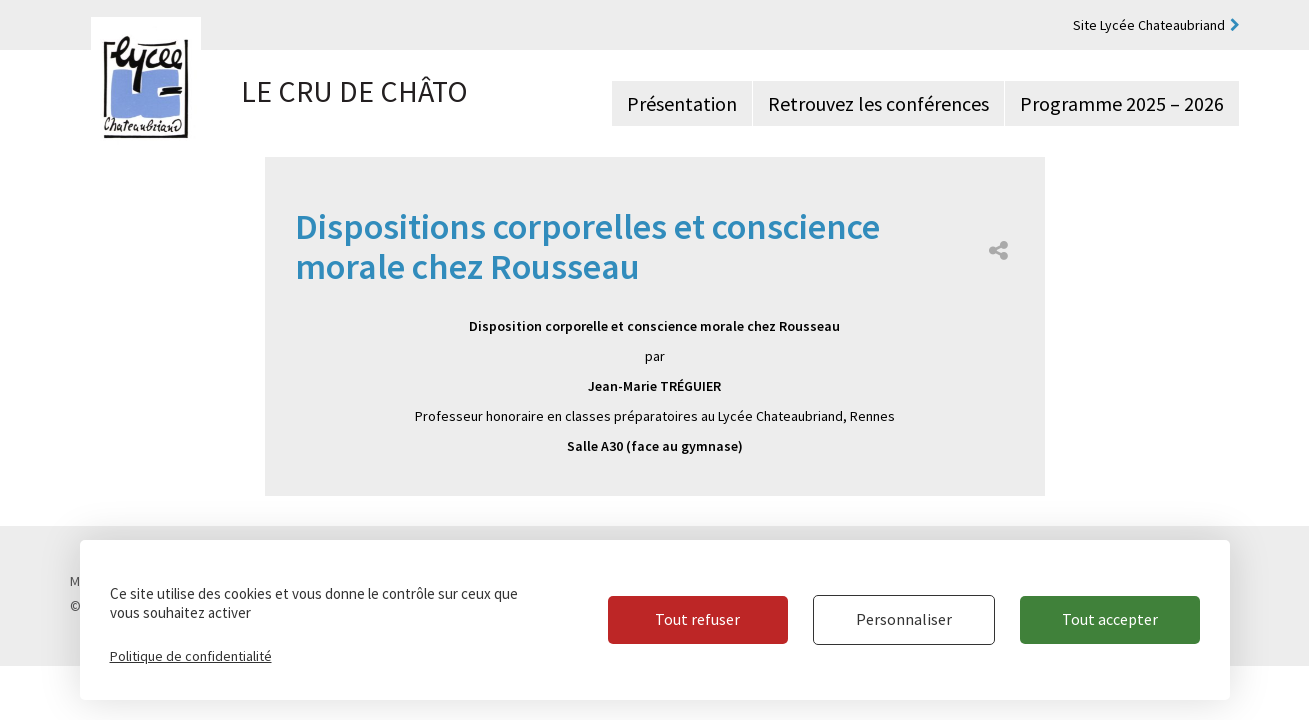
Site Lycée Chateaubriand (1149, 25)
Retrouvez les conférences (878, 103)
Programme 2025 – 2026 (1122, 103)
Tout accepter (1110, 619)
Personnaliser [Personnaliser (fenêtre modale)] (904, 619)
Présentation (682, 103)
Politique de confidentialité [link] (191, 656)
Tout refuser (697, 619)
